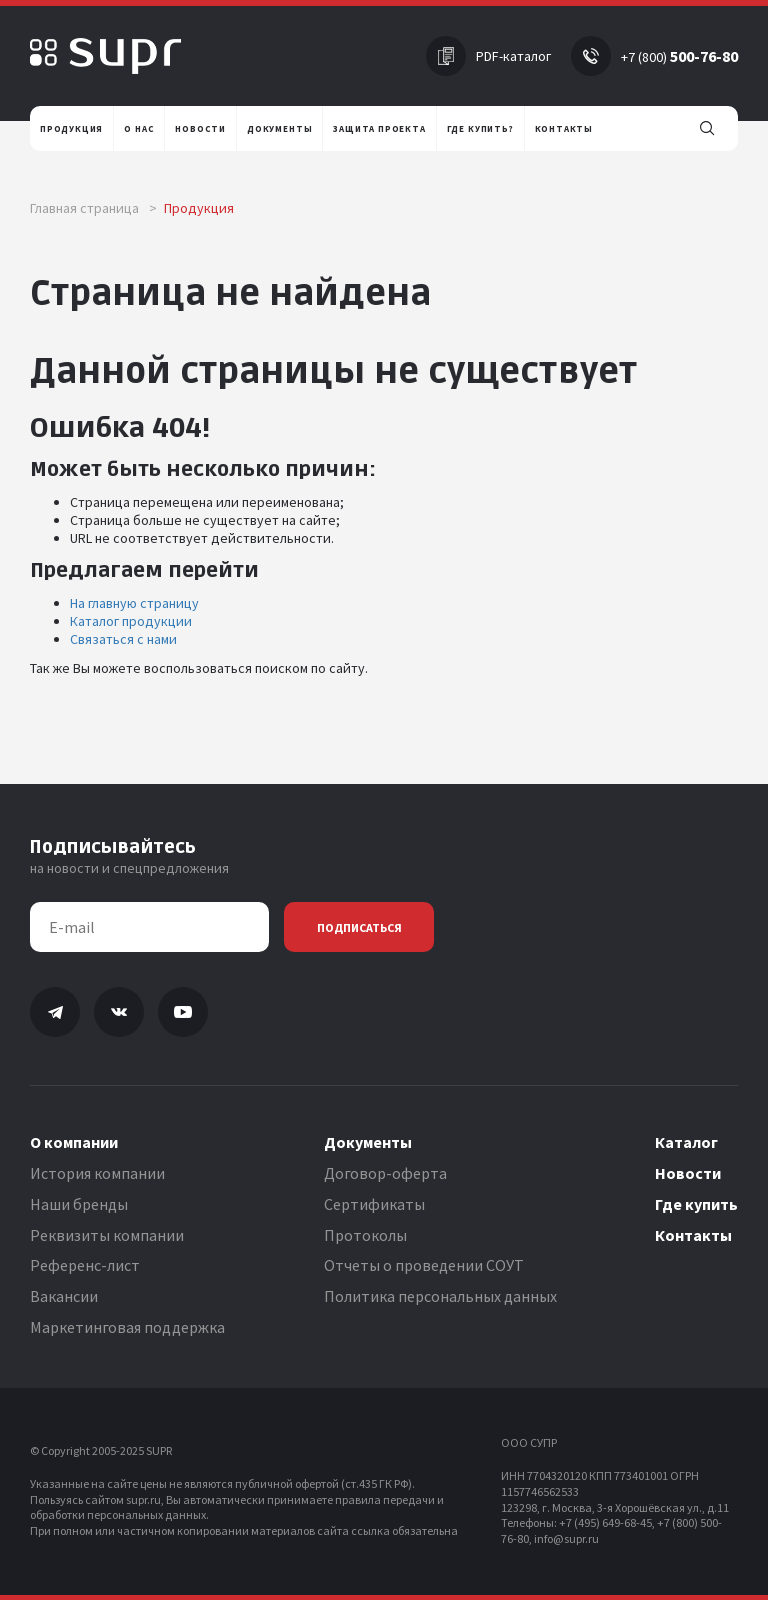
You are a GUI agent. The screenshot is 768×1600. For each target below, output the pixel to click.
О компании (74, 1142)
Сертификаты (374, 1204)
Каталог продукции (131, 621)
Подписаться (359, 927)
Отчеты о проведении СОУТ (424, 1265)
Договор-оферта (385, 1173)
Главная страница (93, 208)
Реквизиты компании (107, 1235)
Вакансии (64, 1296)
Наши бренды (79, 1204)
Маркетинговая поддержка (127, 1327)
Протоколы (365, 1235)
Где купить (696, 1204)
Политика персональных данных (440, 1296)
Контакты (693, 1235)
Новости (688, 1173)
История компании (97, 1173)
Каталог (686, 1142)
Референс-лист (85, 1265)
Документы (368, 1142)
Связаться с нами (123, 639)
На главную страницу (134, 603)
